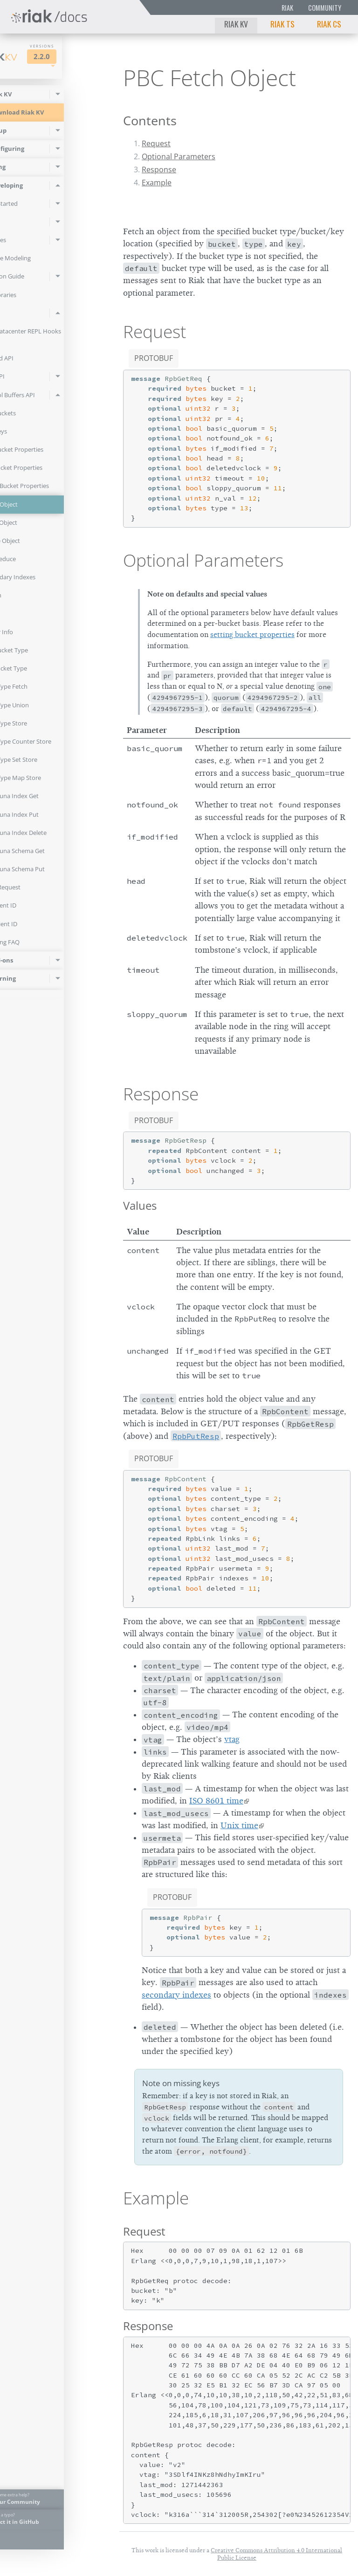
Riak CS (329, 24)
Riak (287, 8)
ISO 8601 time (216, 1800)
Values (140, 1205)
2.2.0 (82, 56)
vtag (232, 1739)
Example (157, 182)
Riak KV (236, 24)
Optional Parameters (178, 156)
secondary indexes (176, 1995)
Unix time (239, 1825)
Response (159, 169)
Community (324, 8)
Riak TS (282, 24)
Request (156, 143)
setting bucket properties (252, 634)
